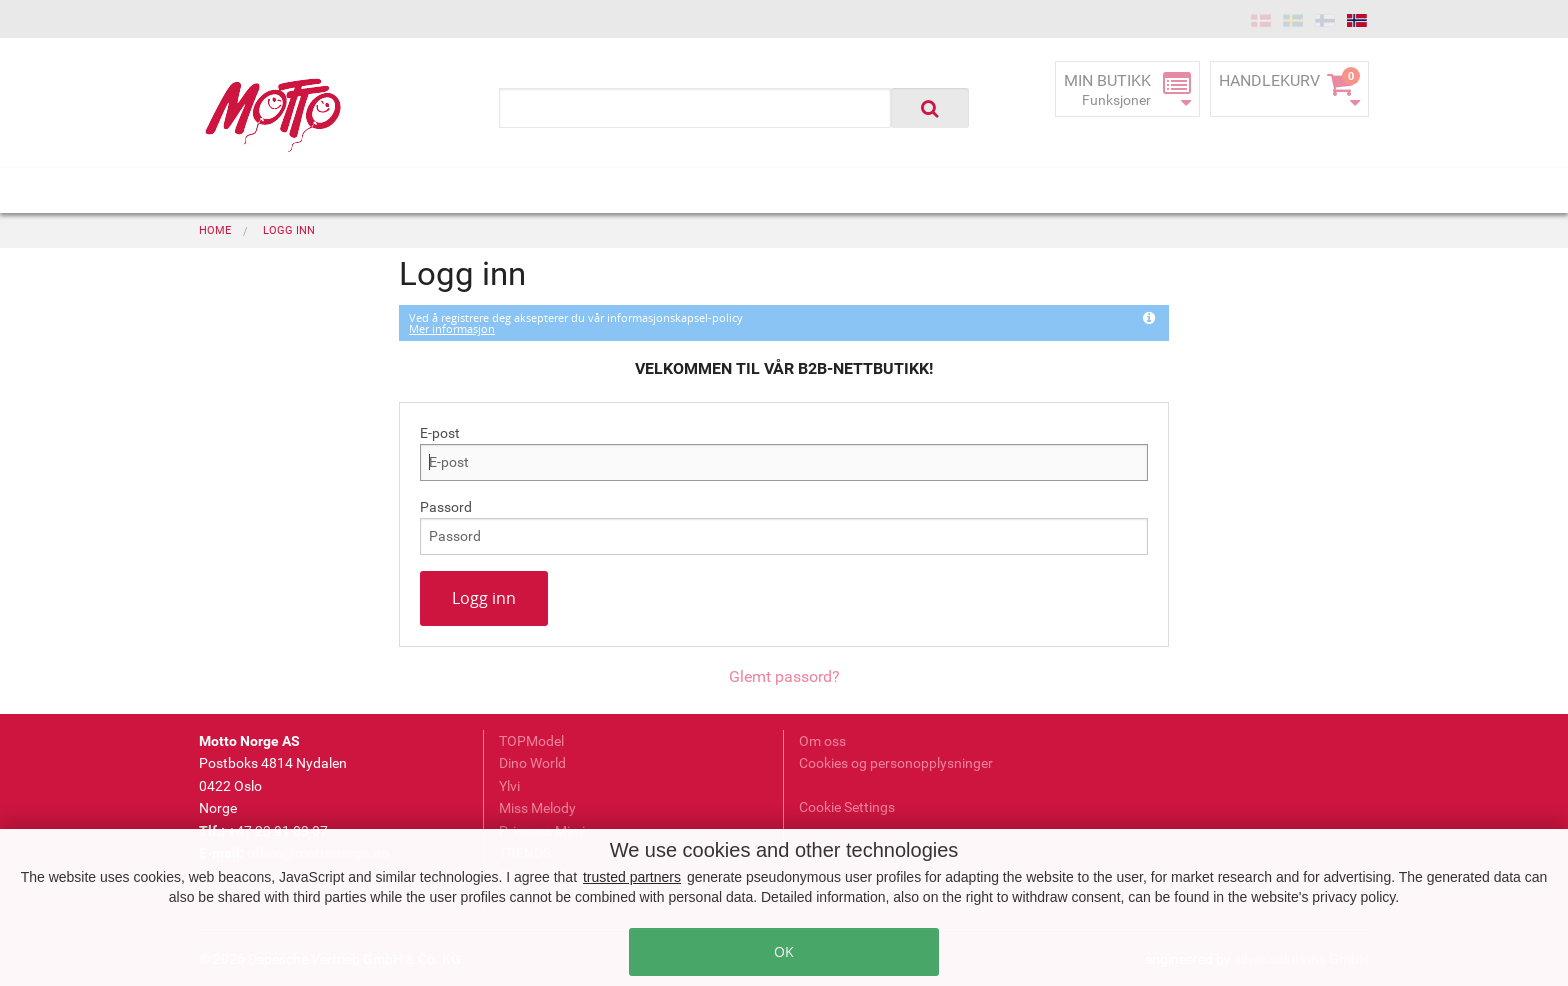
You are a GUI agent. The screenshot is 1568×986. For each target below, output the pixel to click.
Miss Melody (537, 808)
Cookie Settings (847, 807)
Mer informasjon (452, 328)
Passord (446, 507)
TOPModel (531, 741)
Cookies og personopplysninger (896, 763)
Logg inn (484, 598)
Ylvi (509, 786)
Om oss (822, 741)
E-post (440, 433)
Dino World (532, 763)
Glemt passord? (784, 676)
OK (784, 951)
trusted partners (632, 877)
